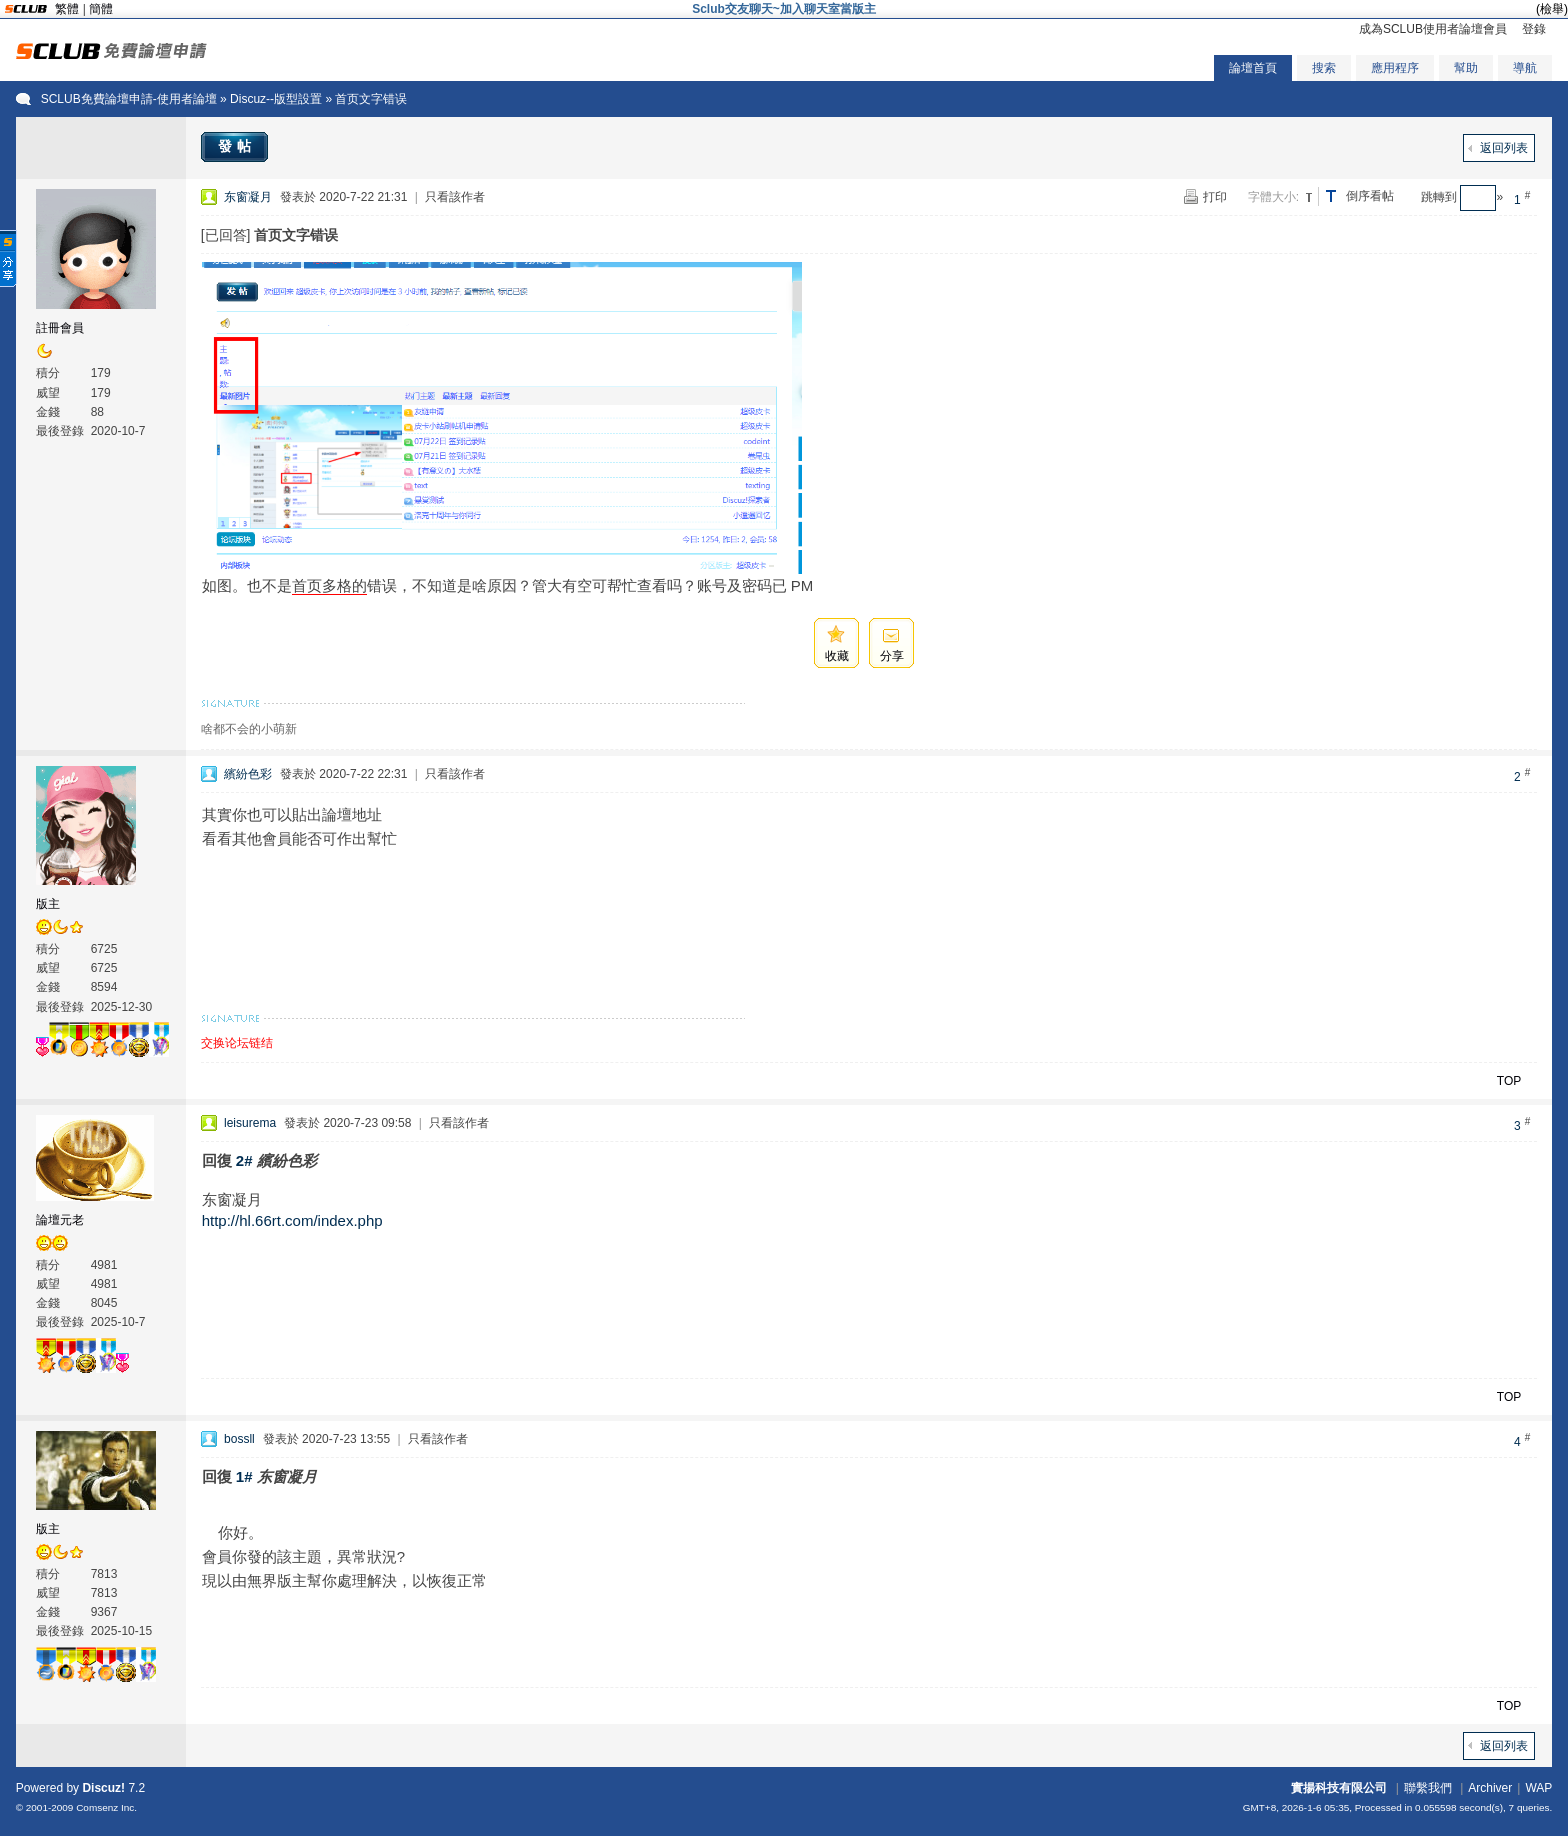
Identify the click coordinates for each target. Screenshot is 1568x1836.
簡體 (101, 9)
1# (244, 1476)
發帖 (237, 146)
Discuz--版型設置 (276, 99)
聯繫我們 (1428, 1788)
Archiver (1490, 1788)
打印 (1215, 197)
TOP (1509, 1081)
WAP (1538, 1788)
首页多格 (322, 585)
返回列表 (1504, 148)
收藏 (837, 656)
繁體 (67, 9)
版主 (48, 904)
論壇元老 (60, 1220)
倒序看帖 (1370, 196)
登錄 (1534, 29)
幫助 (1466, 68)
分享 (892, 656)
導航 (1525, 68)
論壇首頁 (1253, 68)
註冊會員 (60, 328)
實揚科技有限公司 (1339, 1788)
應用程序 (1395, 68)
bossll (239, 1439)
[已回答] (226, 235)
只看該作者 (455, 197)
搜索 (1324, 68)
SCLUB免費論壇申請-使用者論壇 (129, 99)
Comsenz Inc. (106, 1807)
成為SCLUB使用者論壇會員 (1433, 29)
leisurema (250, 1123)
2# (244, 1160)
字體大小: (1273, 197)
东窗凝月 (248, 197)
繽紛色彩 (248, 774)
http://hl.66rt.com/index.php (292, 1220)
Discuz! (103, 1788)
